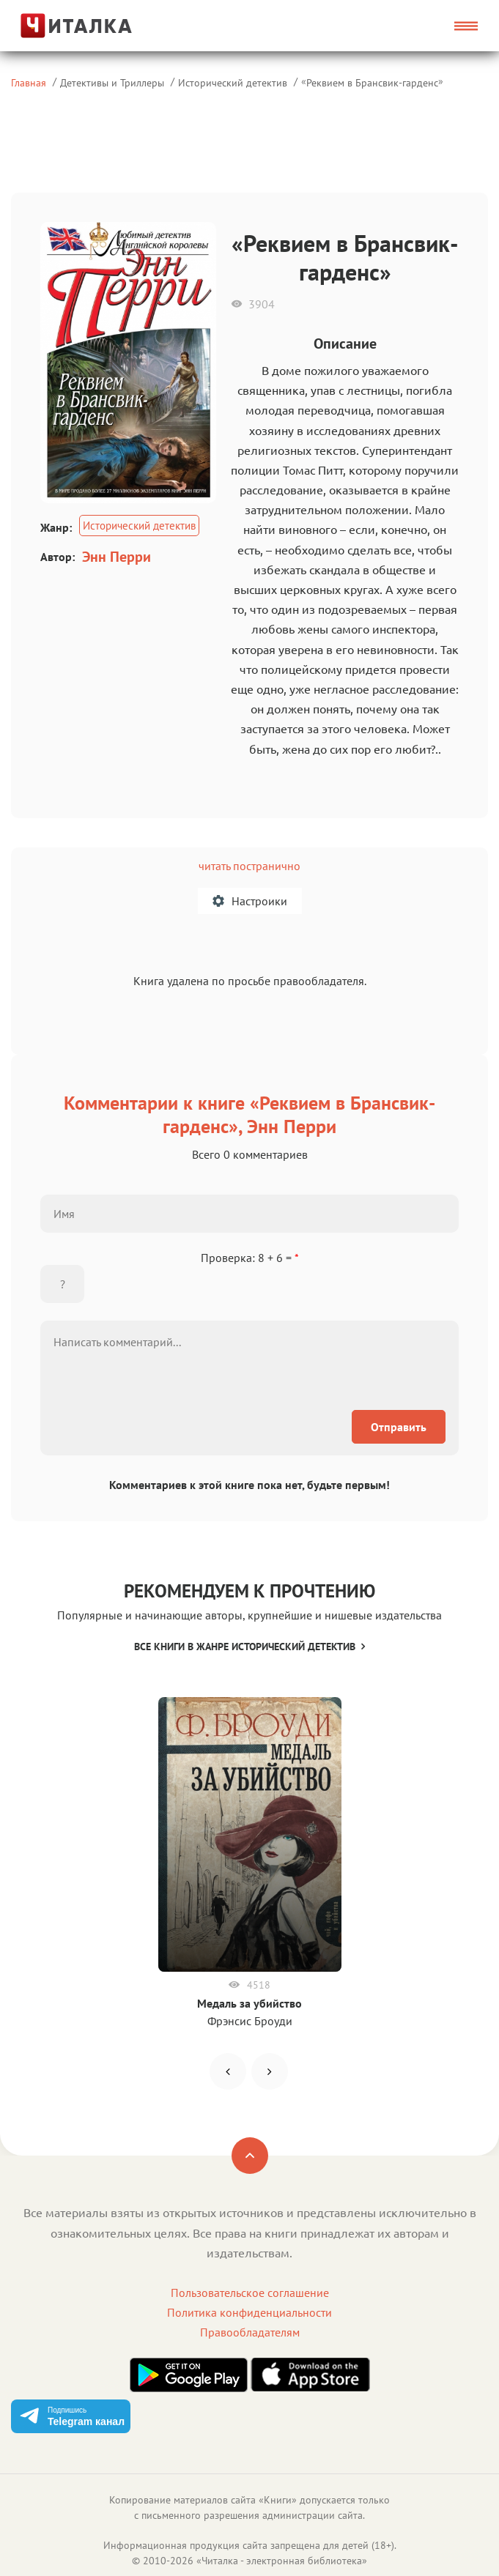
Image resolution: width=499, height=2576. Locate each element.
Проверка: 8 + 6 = (250, 1257)
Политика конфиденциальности (249, 2312)
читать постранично (249, 865)
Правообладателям (250, 2332)
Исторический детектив (232, 82)
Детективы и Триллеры (112, 82)
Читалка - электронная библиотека (282, 2560)
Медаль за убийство (249, 2003)
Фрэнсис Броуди (249, 2020)
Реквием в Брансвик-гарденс (372, 82)
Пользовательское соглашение (250, 2292)
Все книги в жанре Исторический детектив (249, 1646)
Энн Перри (116, 556)
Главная (28, 82)
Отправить (398, 1426)
